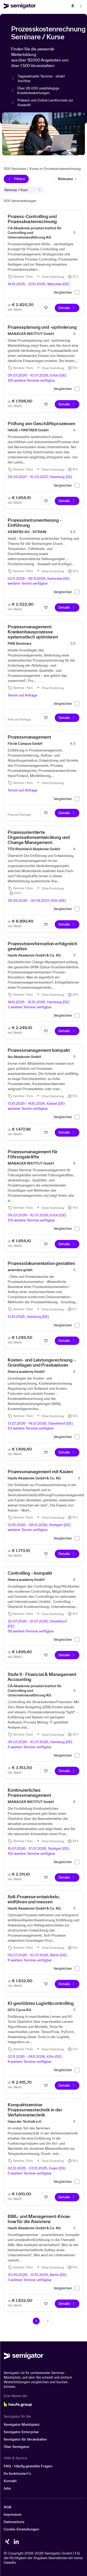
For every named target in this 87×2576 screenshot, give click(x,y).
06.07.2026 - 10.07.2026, (40, 1742)
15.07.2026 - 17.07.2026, (38, 1848)
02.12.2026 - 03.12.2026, (36, 2168)
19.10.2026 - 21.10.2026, (38, 284)
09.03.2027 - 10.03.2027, (40, 477)
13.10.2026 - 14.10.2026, (36, 1103)
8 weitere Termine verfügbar (30, 1960)
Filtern (16, 179)
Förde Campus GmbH (25, 743)
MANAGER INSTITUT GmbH (31, 334)
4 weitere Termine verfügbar (30, 2062)
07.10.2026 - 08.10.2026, (39, 1525)
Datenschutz (14, 2522)
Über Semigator (17, 2447)
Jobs (7, 2488)
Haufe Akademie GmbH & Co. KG (34, 955)
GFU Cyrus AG (19, 2010)
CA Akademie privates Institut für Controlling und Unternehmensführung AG (35, 232)
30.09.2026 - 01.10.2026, (37, 2275)
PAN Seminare (20, 643)
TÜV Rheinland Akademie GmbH (34, 849)
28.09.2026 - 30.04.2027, (37, 900)
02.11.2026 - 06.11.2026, (38, 578)
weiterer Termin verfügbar (28, 583)
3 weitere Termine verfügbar (30, 2280)
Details (67, 308)
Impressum (13, 2514)
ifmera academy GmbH (26, 1372)
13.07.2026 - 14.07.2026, (40, 1423)
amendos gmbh (20, 1270)
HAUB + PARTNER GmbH (28, 430)
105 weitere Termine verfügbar (31, 380)
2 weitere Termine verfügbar (30, 1007)
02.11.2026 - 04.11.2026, (34, 2056)
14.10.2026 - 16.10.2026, (38, 1002)
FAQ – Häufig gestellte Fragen (28, 2466)
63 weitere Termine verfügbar (31, 1428)
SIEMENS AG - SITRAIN (27, 532)
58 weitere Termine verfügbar (31, 1631)
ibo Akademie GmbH (24, 1057)
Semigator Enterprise (21, 2432)
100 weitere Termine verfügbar (31, 1853)
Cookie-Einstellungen (21, 2529)
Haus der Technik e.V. (25, 2121)
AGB (7, 2507)
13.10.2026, (28, 1317)
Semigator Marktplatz (21, 2424)
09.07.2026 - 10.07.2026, (37, 375)
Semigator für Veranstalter (25, 2439)
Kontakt (10, 2481)
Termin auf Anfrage (22, 695)
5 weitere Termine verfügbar (30, 1747)
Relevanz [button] (68, 179)
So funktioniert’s (17, 2473)
